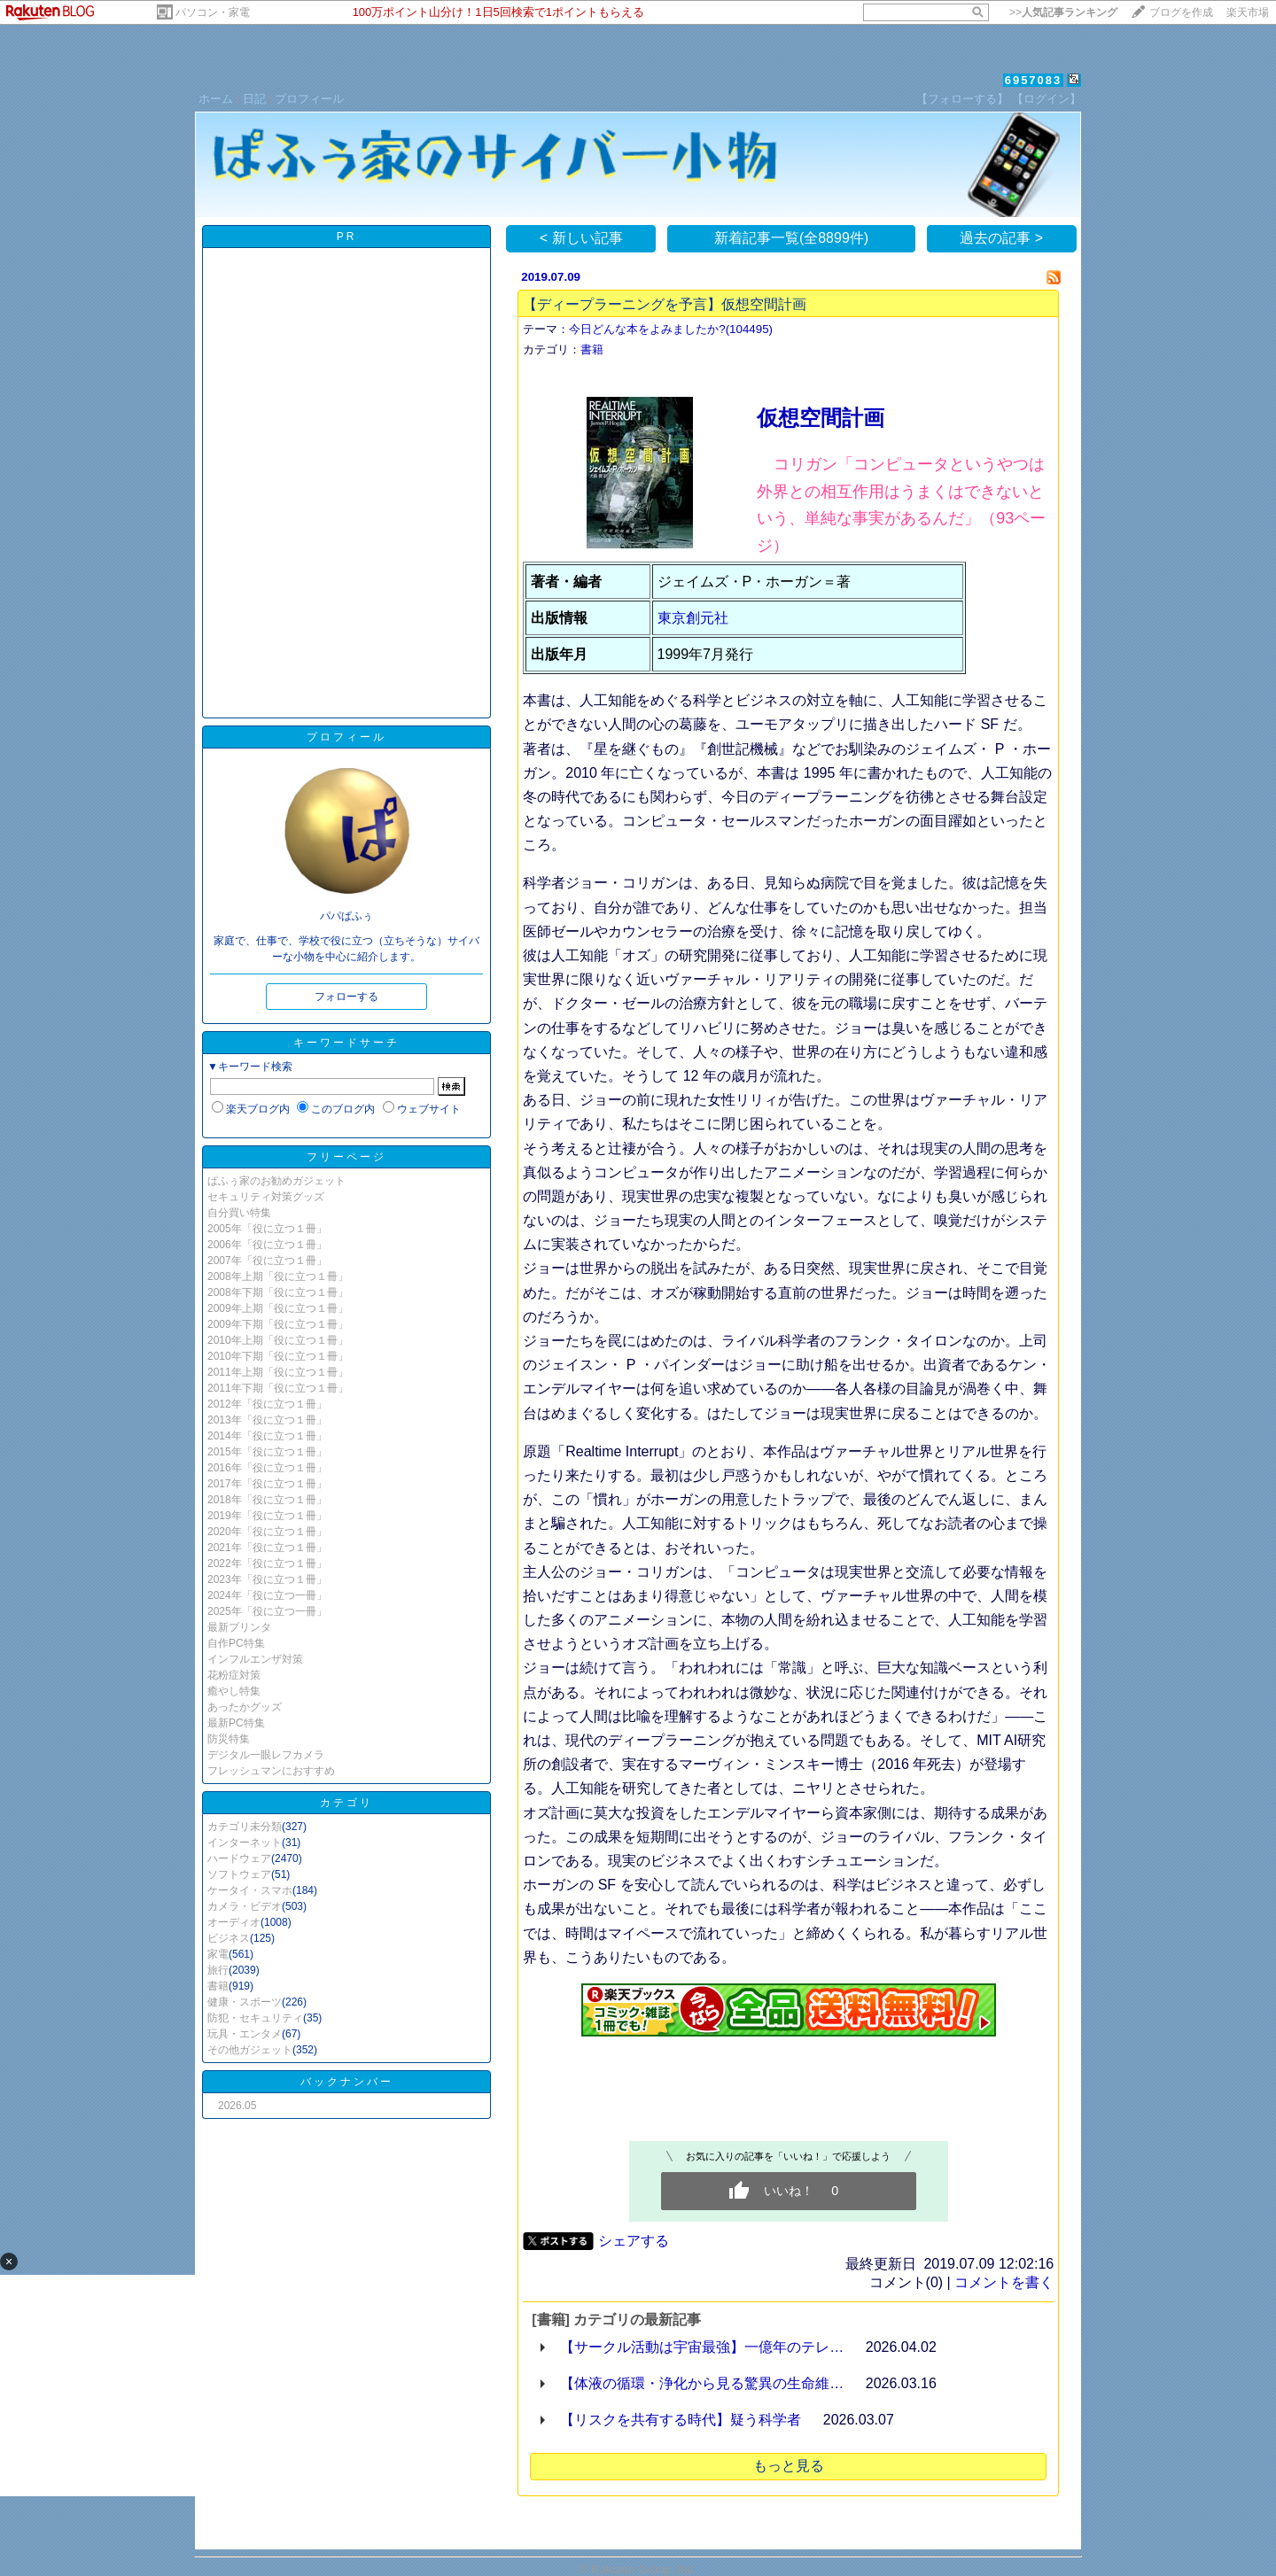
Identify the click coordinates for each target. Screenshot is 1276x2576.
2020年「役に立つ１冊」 (267, 1531)
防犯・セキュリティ (255, 2018)
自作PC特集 (236, 1643)
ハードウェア (239, 1858)
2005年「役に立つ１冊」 (267, 1228)
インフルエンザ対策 (255, 1659)
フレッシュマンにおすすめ (271, 1771)
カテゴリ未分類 (244, 1826)
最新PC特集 (236, 1723)
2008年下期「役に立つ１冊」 (277, 1292)
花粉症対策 (234, 1675)
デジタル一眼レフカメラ (265, 1755)
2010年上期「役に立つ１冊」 (277, 1340)
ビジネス (228, 1938)
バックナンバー (346, 2082)
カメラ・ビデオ (244, 1906)
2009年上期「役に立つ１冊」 (277, 1308)
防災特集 (228, 1739)
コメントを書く (1004, 2282)
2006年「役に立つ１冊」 (267, 1244)
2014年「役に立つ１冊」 (267, 1436)
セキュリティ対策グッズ (265, 1197)
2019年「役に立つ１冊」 (267, 1515)
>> (1063, 12)
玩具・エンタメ (244, 2034)
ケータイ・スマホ (249, 1890)
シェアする (633, 2240)
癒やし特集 (234, 1691)
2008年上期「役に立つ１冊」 (277, 1276)
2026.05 (237, 2105)
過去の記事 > (1001, 237)
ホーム (215, 98)
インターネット (244, 1842)
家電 (218, 1954)
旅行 (218, 1970)
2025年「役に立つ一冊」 (267, 1611)
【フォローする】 (962, 98)
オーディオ (234, 1922)
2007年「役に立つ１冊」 (267, 1260)
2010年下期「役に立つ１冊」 (277, 1356)
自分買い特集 (239, 1213)
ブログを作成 (1181, 12)
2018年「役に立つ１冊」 (267, 1500)
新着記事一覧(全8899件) (791, 237)
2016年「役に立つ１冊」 (267, 1468)
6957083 (1033, 80)
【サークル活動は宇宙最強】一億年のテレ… (702, 2347)
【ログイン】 (1046, 98)
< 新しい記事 (581, 237)
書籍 (218, 1986)
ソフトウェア (239, 1874)
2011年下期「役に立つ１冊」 (277, 1388)
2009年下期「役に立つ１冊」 (277, 1324)
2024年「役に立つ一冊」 (267, 1595)
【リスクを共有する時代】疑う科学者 (680, 2419)
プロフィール (309, 98)
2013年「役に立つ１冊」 (267, 1420)
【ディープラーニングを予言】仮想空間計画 (664, 304)
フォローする (346, 996)
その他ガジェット (249, 2050)
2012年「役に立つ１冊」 (267, 1404)
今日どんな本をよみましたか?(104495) (671, 329)
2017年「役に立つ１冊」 (267, 1484)
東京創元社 (692, 617)
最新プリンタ (239, 1627)
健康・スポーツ (244, 2002)
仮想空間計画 (820, 418)
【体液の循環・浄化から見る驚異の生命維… (702, 2383)
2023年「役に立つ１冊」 (267, 1579)
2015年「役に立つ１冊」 (267, 1452)
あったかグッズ (244, 1707)
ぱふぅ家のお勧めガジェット (276, 1181)
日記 (254, 98)
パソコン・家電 (212, 12)
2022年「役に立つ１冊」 (267, 1563)
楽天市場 (1247, 12)
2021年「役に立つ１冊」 (267, 1547)
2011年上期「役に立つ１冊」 (277, 1372)
